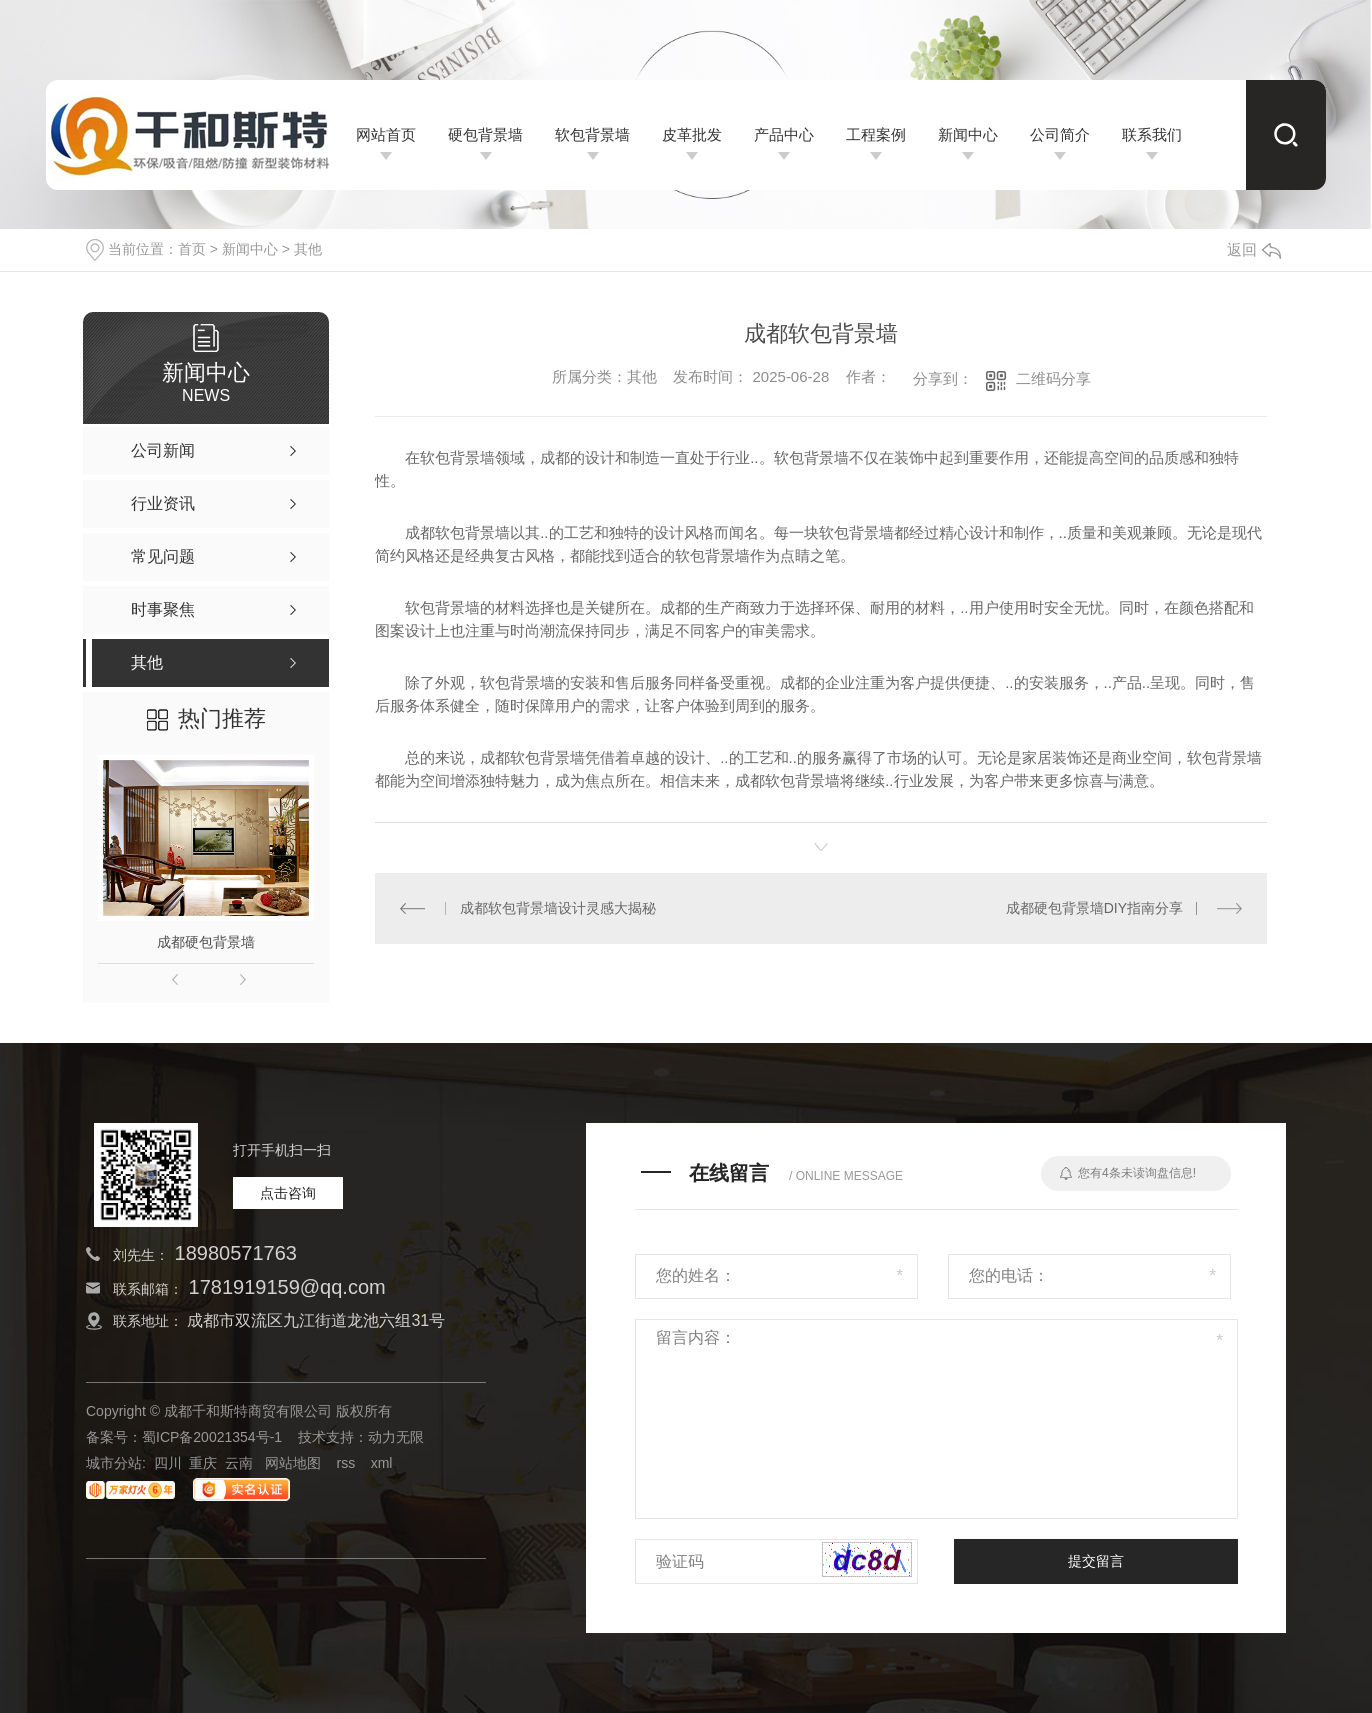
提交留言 (1096, 1561)
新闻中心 (250, 249)
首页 (192, 249)
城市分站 (114, 1463)
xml (382, 1463)
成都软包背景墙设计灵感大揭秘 (558, 908)
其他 (308, 249)
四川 (168, 1463)
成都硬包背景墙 (206, 942)
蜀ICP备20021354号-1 (212, 1437)
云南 (239, 1463)
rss (345, 1463)
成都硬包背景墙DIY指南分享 (1094, 908)
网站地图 (293, 1463)
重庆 (203, 1463)
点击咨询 (288, 1193)
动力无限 (396, 1437)
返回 (1254, 249)
